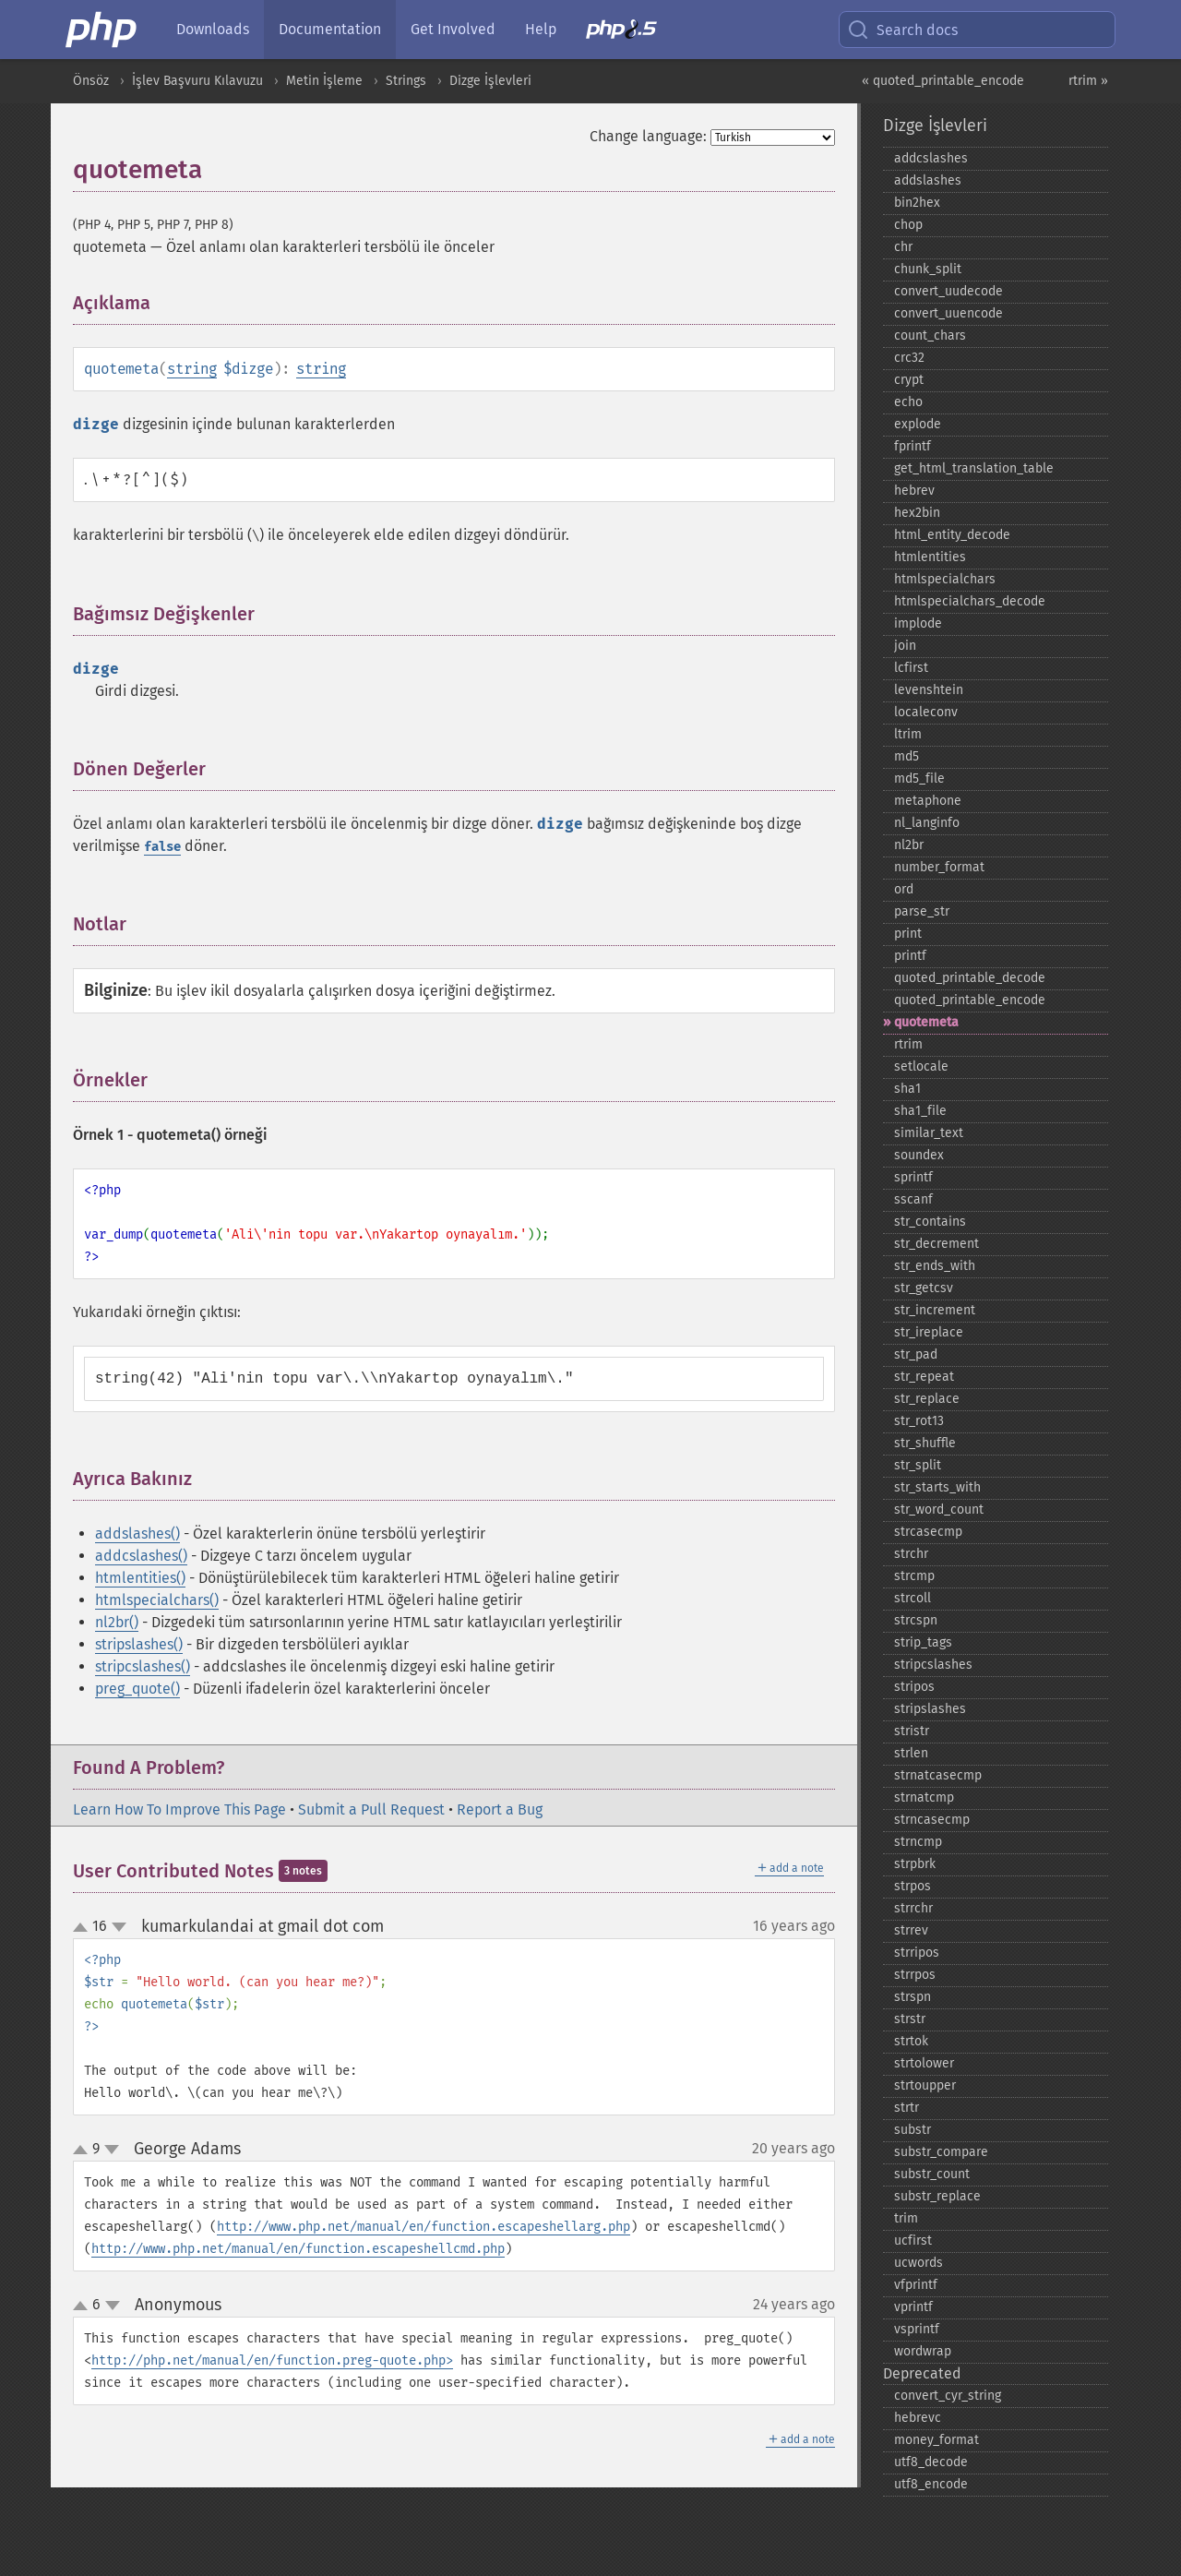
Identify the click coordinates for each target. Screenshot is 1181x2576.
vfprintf (915, 2285)
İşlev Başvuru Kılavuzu (197, 81)
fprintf (912, 446)
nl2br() (116, 1622)
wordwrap (922, 2351)
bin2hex (917, 202)
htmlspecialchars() (157, 1600)
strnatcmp (924, 1797)
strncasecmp (932, 1819)
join (905, 645)
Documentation (330, 29)
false (162, 847)
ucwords (918, 2262)
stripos (914, 1687)
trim (906, 2218)
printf (910, 956)
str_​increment (934, 1310)
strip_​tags (923, 1642)
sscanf (913, 1199)
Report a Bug (500, 1809)
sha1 (907, 1088)
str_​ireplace (928, 1332)
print (908, 933)
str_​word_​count (939, 1509)
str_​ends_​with (934, 1266)
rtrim (908, 1044)
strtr (906, 2107)
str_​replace (927, 1399)
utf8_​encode (931, 2484)
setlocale (921, 1066)
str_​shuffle (925, 1443)
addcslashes (931, 158)
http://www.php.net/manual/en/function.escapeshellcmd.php (298, 2249)
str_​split (917, 1465)
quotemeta (926, 1022)
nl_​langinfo (927, 823)
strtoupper (925, 2085)
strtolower (924, 2063)
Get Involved (453, 29)
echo (908, 402)
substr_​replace (937, 2196)
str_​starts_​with (937, 1487)
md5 (906, 756)
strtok (911, 2041)
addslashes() (137, 1533)
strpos (912, 1886)
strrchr (913, 1908)
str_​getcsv (923, 1288)
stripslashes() (139, 1644)
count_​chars (930, 335)
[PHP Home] (102, 29)
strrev (911, 1930)
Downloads (212, 29)
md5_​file (919, 778)
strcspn (915, 1620)
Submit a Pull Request (371, 1809)
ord (903, 889)
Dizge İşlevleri (490, 81)
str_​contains (930, 1221)
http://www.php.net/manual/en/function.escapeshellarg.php (423, 2227)
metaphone (927, 801)
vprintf (913, 2307)
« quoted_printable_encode (943, 81)
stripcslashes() (142, 1666)
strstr (909, 2019)
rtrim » (1088, 81)
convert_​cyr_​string (947, 2395)
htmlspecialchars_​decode (969, 601)
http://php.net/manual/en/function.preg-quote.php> (272, 2360)
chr (903, 247)
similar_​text (928, 1133)
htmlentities (930, 557)
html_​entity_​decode (952, 535)
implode (918, 623)
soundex (919, 1155)
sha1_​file (920, 1111)
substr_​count (932, 2174)
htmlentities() (140, 1578)
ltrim (908, 734)
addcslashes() (141, 1555)
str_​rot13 (919, 1421)
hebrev (914, 490)
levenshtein (928, 690)
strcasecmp (928, 1532)
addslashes (927, 180)
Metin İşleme (324, 81)
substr (912, 2130)
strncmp (918, 1842)
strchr (911, 1554)
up (84, 1928)
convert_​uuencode (948, 313)
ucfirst (913, 2240)
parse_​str (921, 911)
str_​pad (915, 1354)
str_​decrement (936, 1244)
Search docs (902, 29)
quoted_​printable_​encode (969, 1000)
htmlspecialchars (945, 579)
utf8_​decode (931, 2462)
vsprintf (916, 2329)
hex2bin (917, 513)
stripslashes (930, 1709)
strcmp (914, 1576)
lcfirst (911, 668)
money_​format (936, 2440)
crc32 (909, 357)
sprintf (913, 1177)
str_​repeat (924, 1376)
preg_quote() (137, 1688)
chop (908, 225)
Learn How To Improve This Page (179, 1809)
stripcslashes (933, 1664)
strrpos (915, 1975)
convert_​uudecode (948, 291)
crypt (909, 380)
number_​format (939, 867)
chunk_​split (927, 269)
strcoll (912, 1598)
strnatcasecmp (938, 1775)
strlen (911, 1753)
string (192, 368)
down (119, 1927)
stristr (911, 1731)
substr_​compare (941, 2152)
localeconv (926, 712)
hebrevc (917, 2418)
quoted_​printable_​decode (969, 978)
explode (917, 424)
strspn (912, 1997)
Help (540, 29)
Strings (406, 81)
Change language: (648, 136)
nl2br (909, 845)
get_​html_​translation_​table (974, 468)
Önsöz (91, 81)
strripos (916, 1952)
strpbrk (915, 1864)
